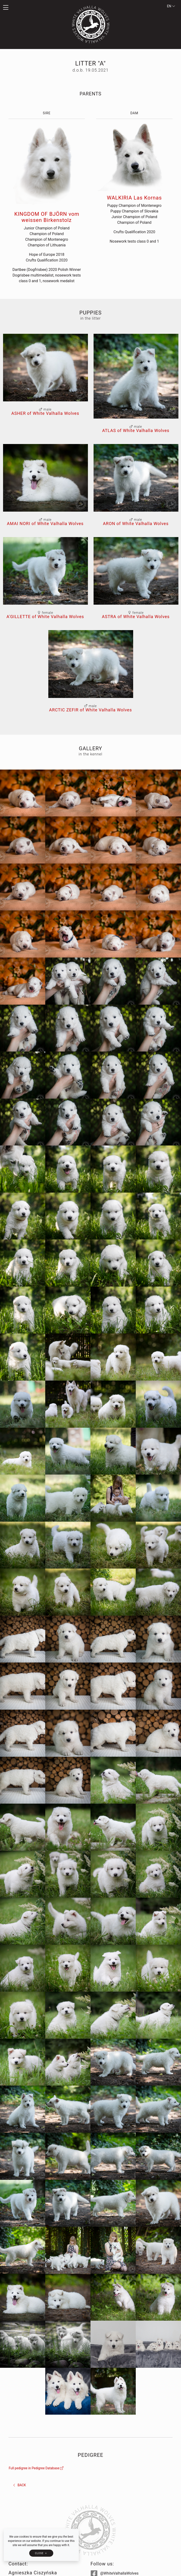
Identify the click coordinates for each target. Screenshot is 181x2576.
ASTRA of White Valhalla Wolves (135, 616)
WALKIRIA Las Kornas (134, 198)
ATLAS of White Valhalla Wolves (135, 430)
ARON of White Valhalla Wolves (136, 523)
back (19, 2489)
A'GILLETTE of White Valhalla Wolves (45, 616)
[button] (30, 8)
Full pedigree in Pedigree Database (36, 2472)
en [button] (171, 6)
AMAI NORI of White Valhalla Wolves (45, 523)
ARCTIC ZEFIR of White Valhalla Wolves (90, 709)
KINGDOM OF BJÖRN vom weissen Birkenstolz (46, 217)
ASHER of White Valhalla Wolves (45, 413)
